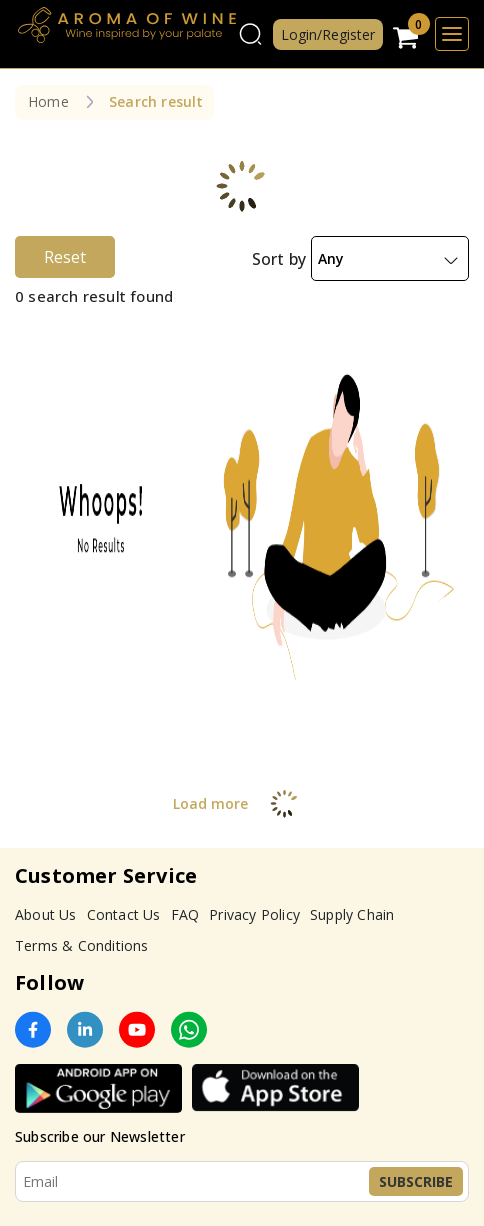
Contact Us (124, 914)
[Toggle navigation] (452, 34)
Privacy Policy (254, 914)
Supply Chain (352, 914)
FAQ (185, 914)
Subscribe (416, 1181)
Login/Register (328, 34)
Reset (65, 257)
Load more (242, 803)
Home (48, 101)
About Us (46, 914)
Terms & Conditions (82, 945)
